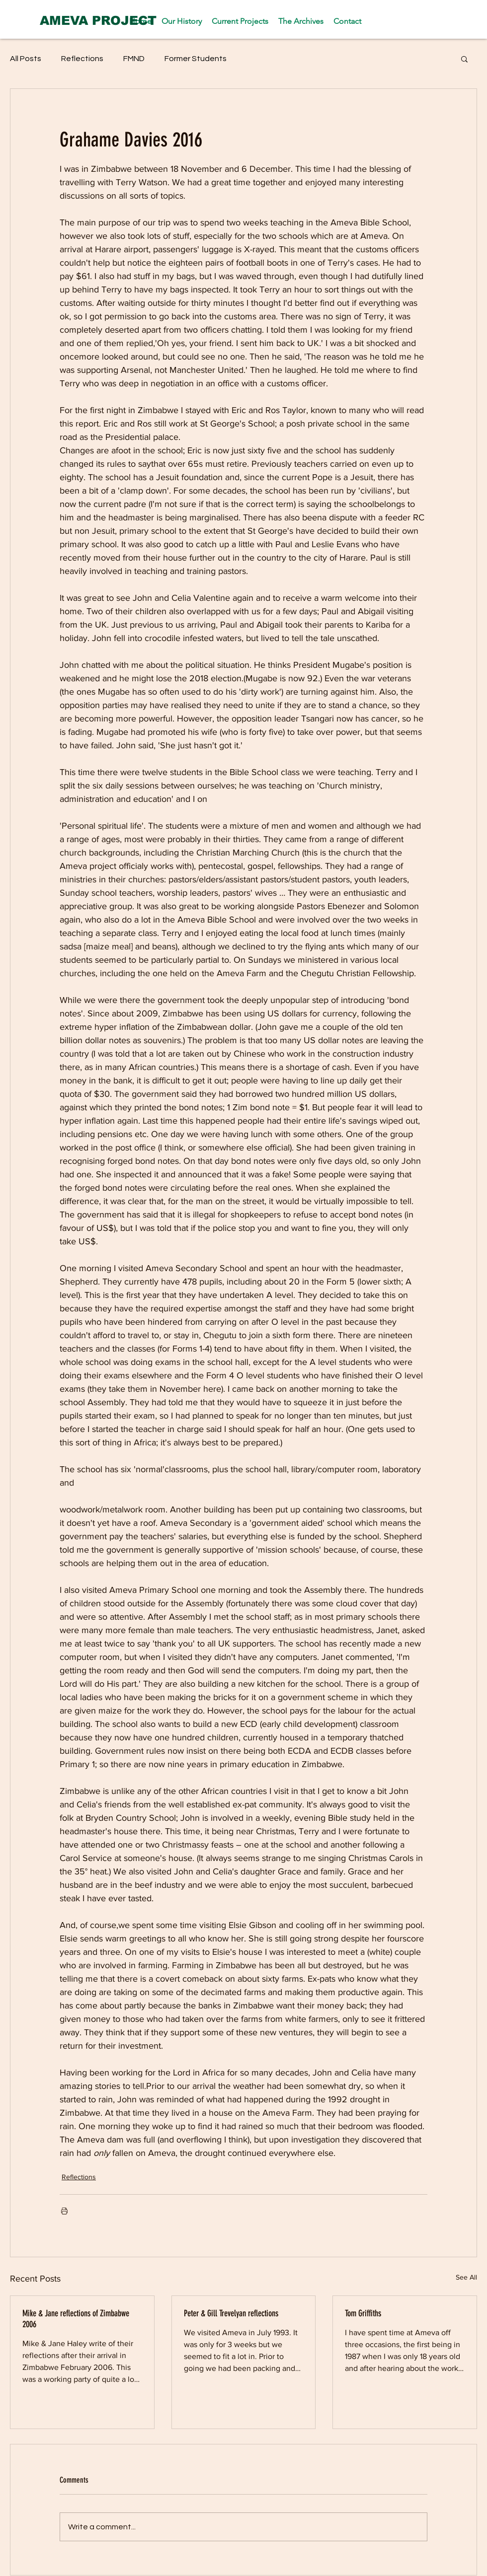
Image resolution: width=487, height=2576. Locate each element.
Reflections (82, 59)
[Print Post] (64, 2211)
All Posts (25, 59)
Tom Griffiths (363, 2313)
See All (466, 2277)
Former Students (195, 59)
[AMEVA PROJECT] (98, 20)
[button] (464, 59)
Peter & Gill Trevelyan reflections (231, 2313)
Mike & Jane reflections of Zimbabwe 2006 (75, 2319)
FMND (134, 59)
